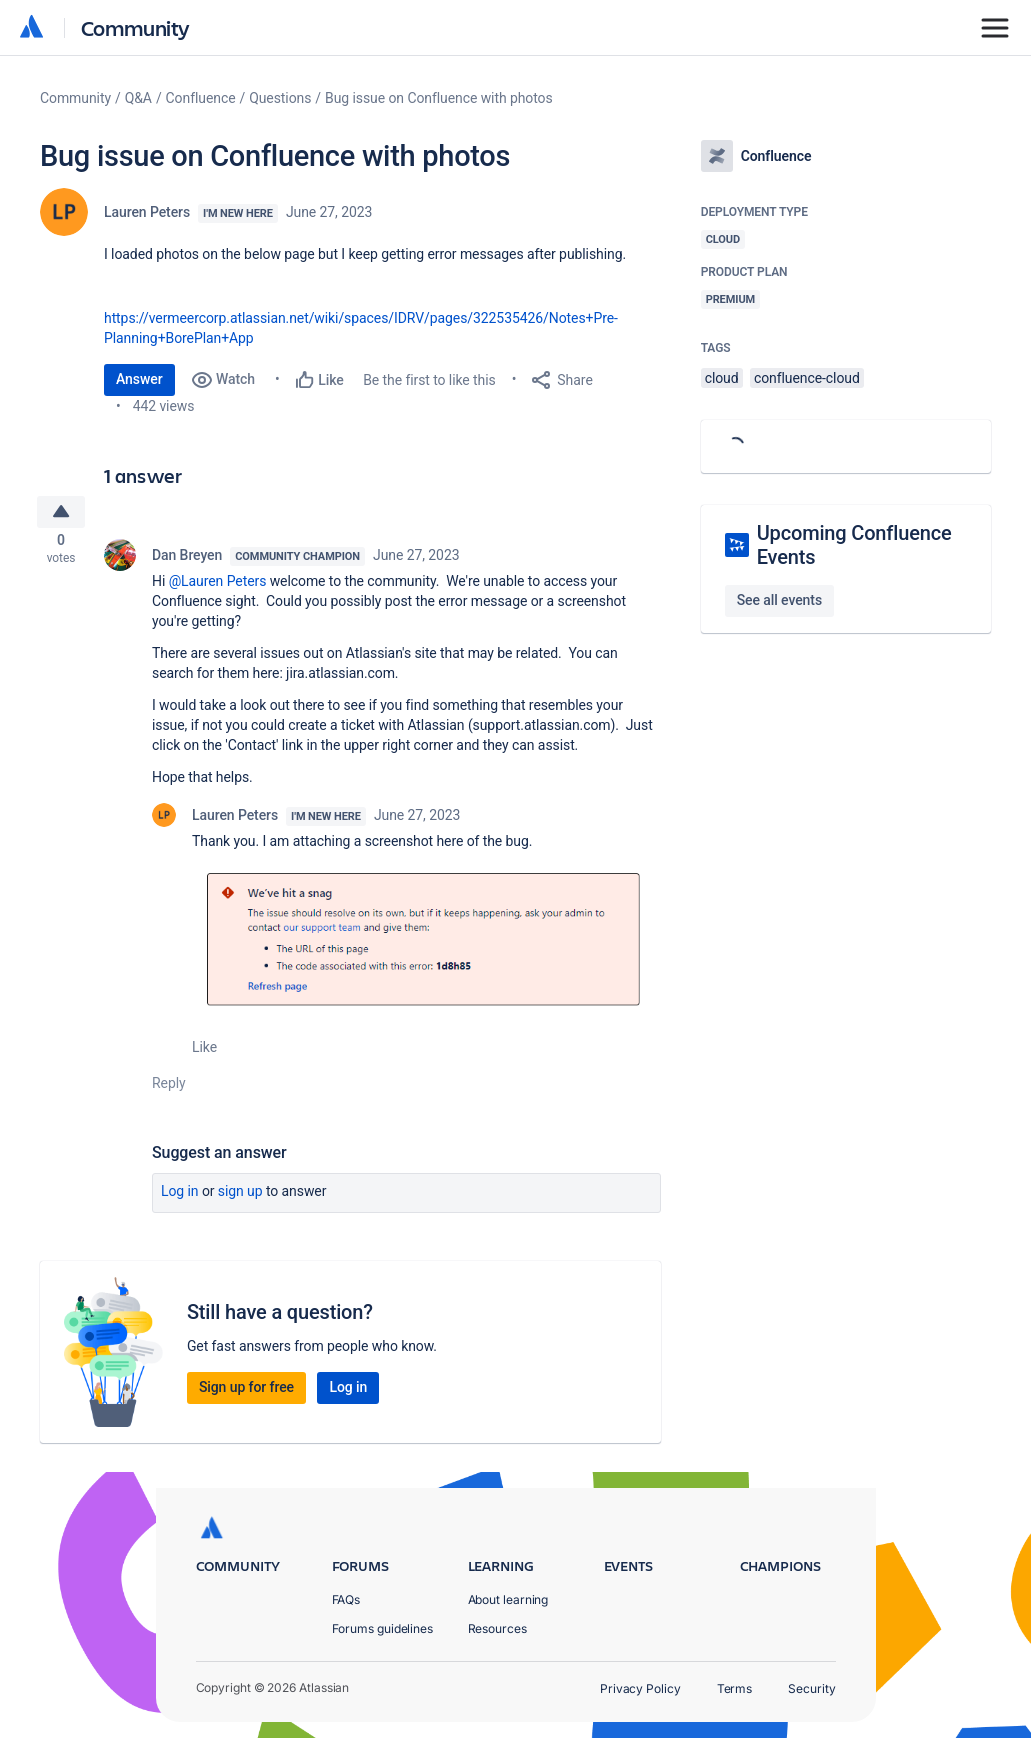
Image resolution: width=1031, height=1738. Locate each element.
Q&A (138, 98)
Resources (497, 1628)
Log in (180, 1196)
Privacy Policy (640, 1688)
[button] (426, 942)
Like (204, 1052)
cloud (722, 378)
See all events (779, 600)
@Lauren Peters (218, 586)
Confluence (201, 98)
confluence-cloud (807, 378)
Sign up (240, 1196)
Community (135, 27)
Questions (280, 98)
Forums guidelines (383, 1628)
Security (811, 1688)
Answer (139, 379)
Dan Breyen (187, 560)
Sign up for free (246, 1392)
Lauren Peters (147, 212)
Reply (169, 1088)
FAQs (346, 1599)
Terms (735, 1688)
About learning (508, 1599)
